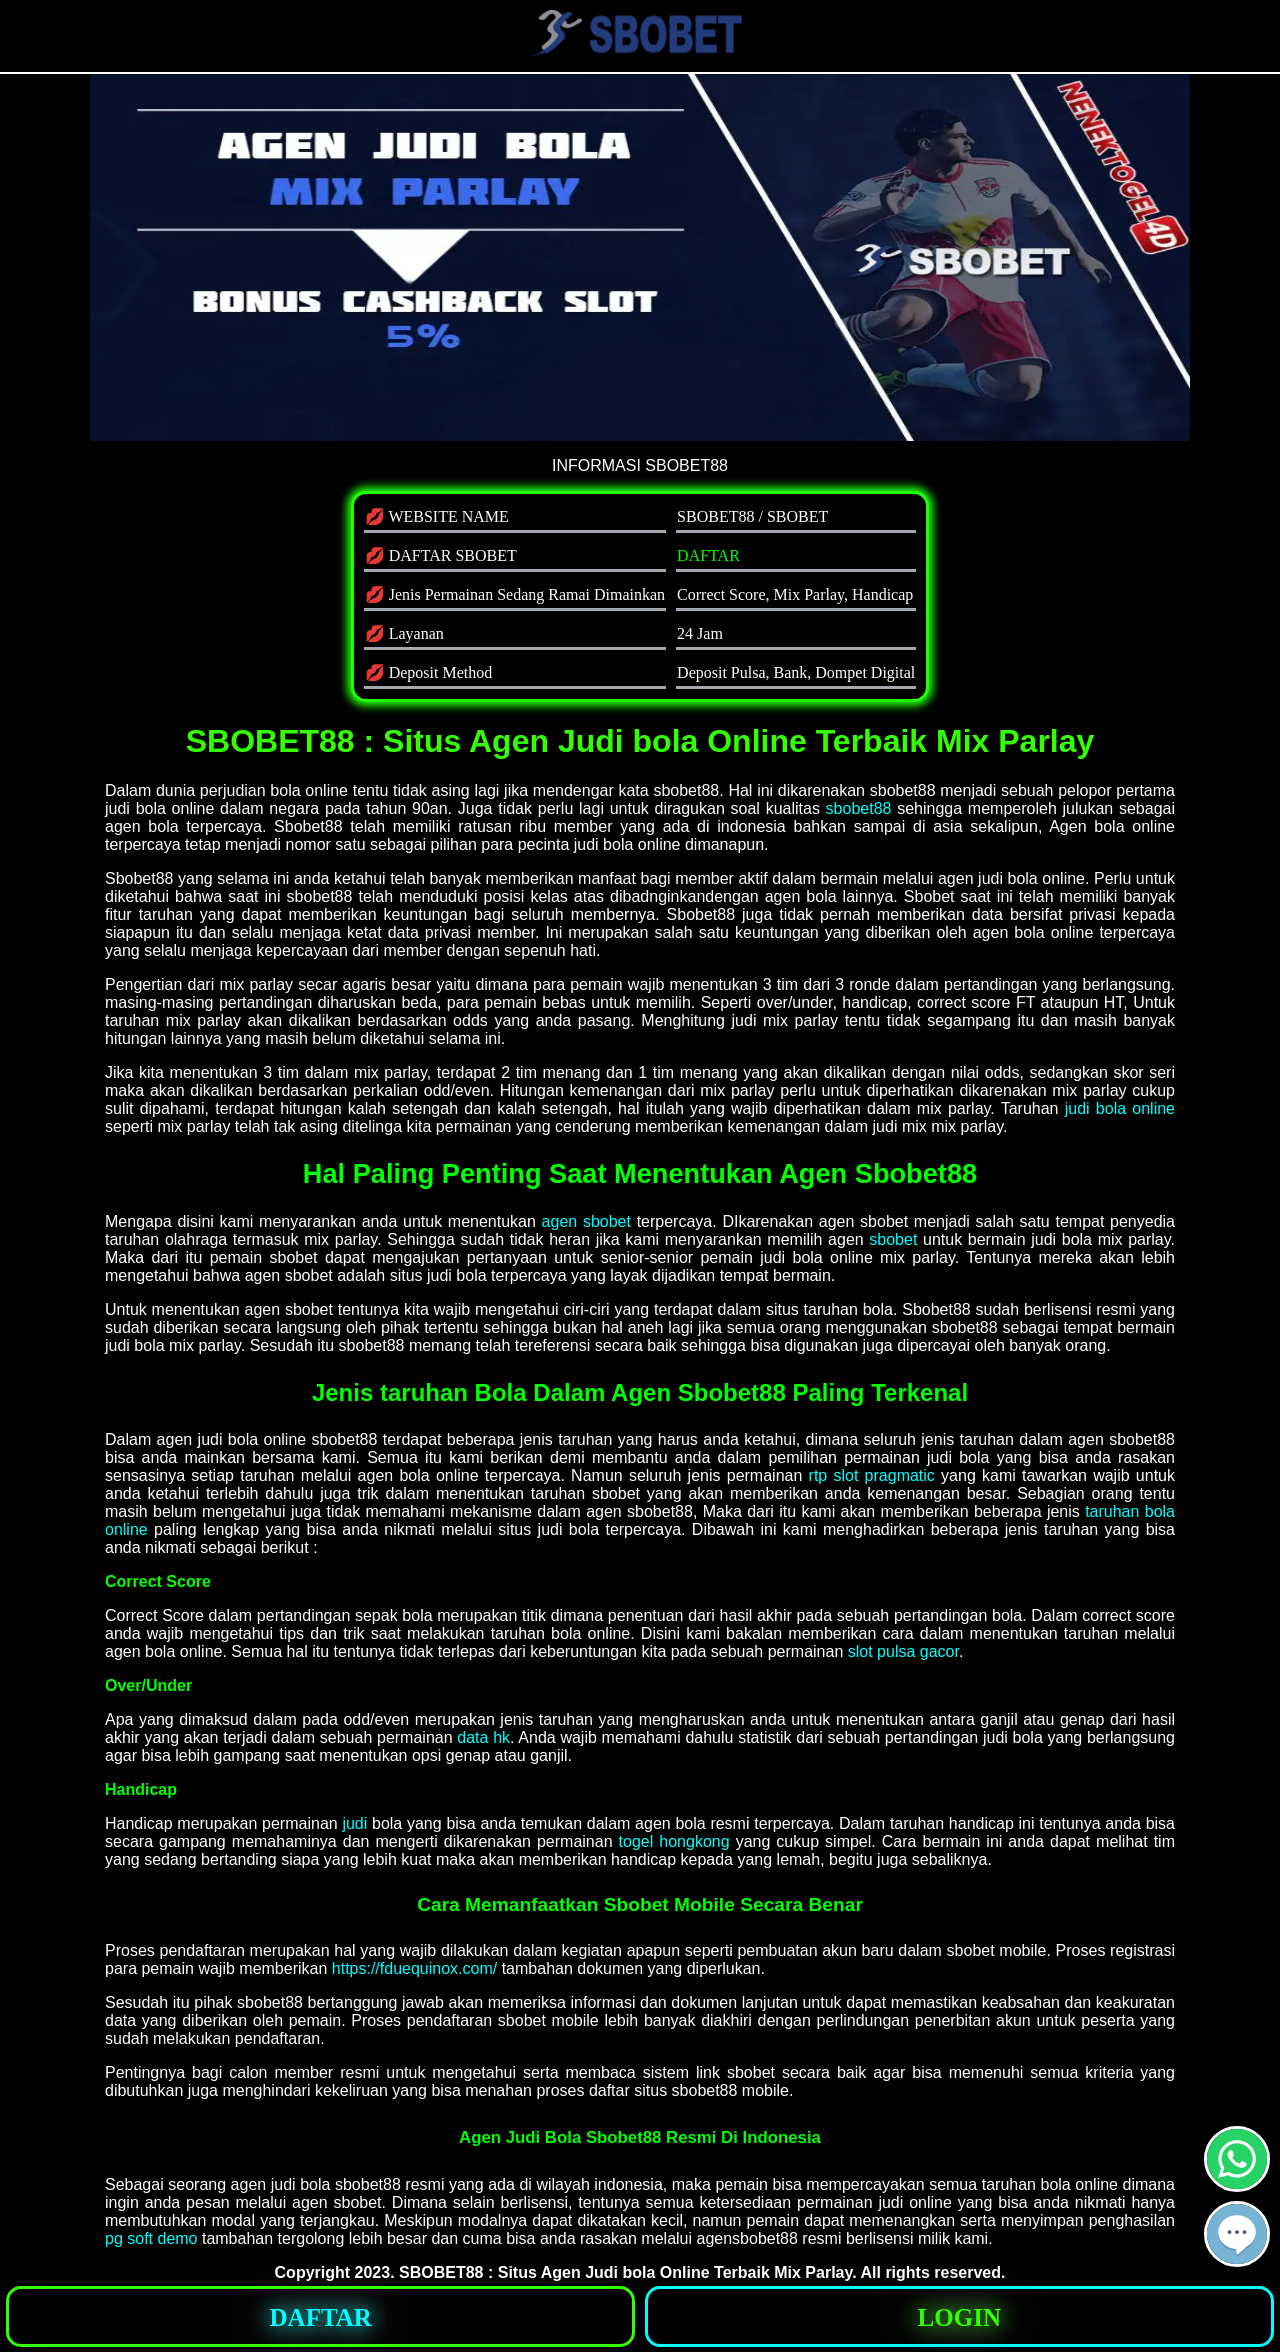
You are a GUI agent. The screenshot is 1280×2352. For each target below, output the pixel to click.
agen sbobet (586, 1221)
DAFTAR (708, 555)
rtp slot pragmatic (872, 1475)
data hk (483, 1737)
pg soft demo (151, 2238)
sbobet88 (859, 808)
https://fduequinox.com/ (414, 1968)
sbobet (893, 1239)
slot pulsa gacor (903, 1651)
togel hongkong (674, 1841)
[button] (1237, 2234)
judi (354, 1823)
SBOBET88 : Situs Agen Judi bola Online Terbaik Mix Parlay (625, 2272)
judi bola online (1120, 1108)
